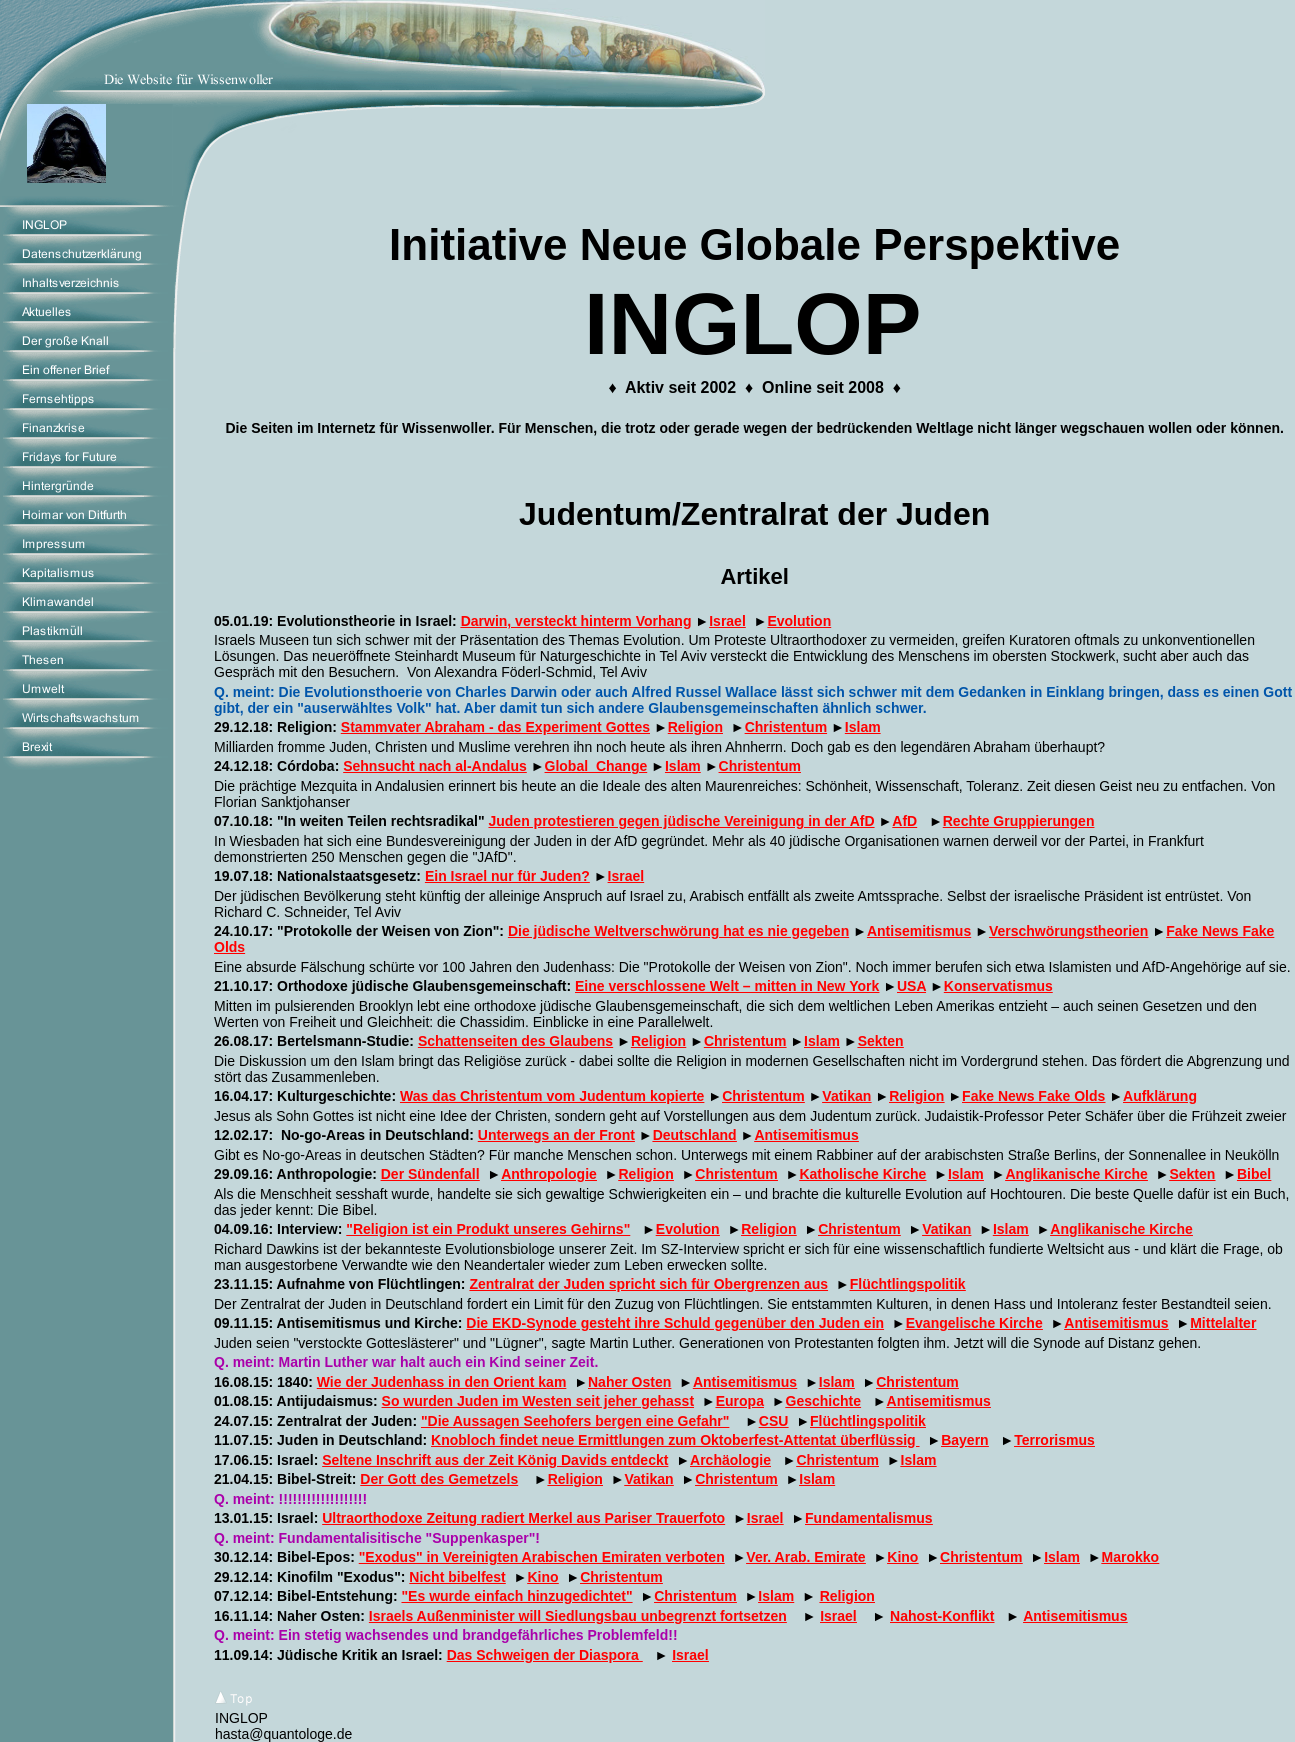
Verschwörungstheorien (1068, 931)
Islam (863, 727)
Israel (727, 621)
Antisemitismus (919, 931)
